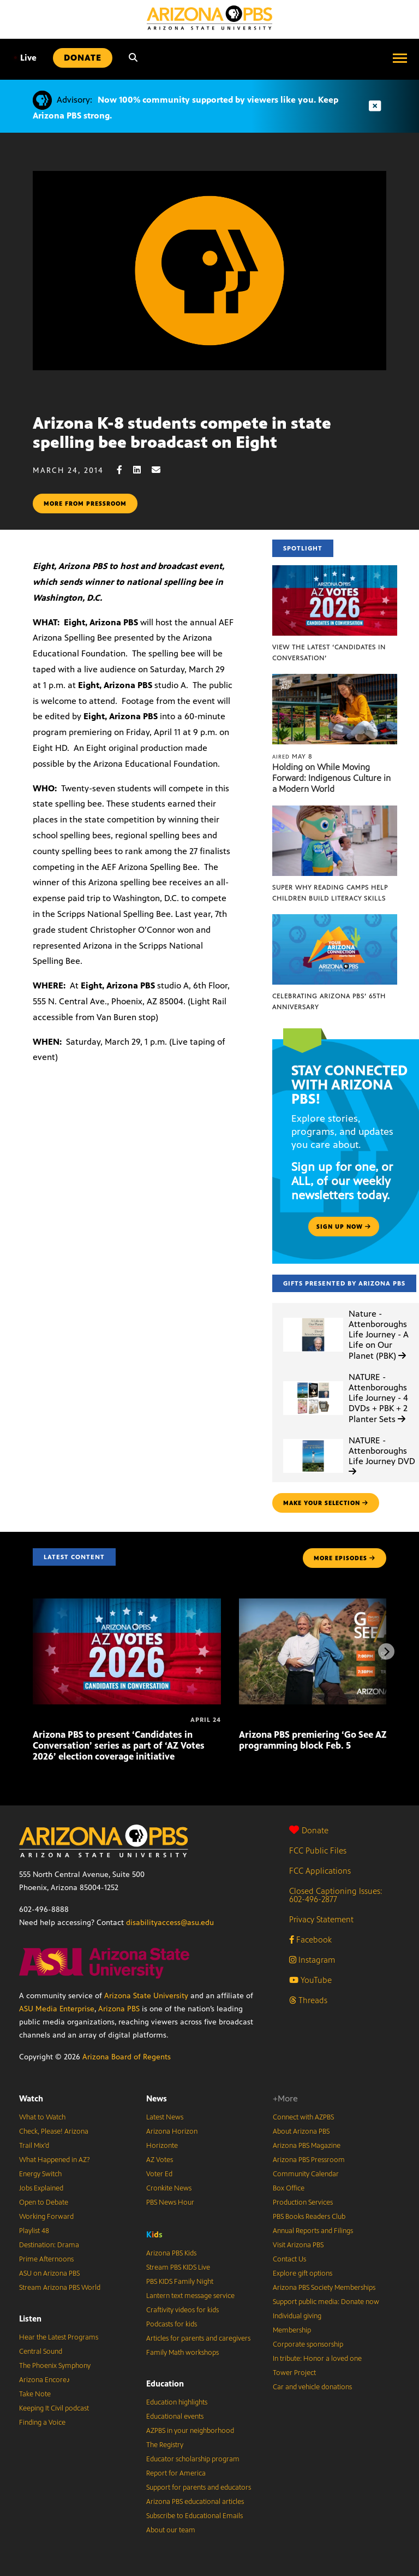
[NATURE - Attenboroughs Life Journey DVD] (313, 1439)
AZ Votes (159, 2159)
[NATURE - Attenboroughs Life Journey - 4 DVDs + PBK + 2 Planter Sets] (313, 1381)
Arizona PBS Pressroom (309, 2159)
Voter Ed (159, 2174)
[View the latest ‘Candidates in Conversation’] (334, 571)
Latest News (164, 2117)
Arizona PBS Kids (171, 2253)
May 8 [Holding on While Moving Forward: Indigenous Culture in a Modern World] (292, 756)
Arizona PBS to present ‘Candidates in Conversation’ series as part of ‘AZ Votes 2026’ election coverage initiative (119, 1745)
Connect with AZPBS (303, 2117)
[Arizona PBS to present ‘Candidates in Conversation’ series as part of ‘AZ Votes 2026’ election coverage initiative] (127, 1604)
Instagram (312, 1960)
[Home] (209, 17)
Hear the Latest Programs (58, 2337)
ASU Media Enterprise (56, 2009)
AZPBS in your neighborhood (190, 2430)
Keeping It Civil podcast (54, 2408)
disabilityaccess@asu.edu (170, 1922)
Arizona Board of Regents (126, 2057)
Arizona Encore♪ (44, 2380)
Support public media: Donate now (326, 2301)
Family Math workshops (182, 2352)
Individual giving (297, 2316)
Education (165, 2383)
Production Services (303, 2202)
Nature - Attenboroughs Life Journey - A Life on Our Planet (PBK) (379, 1334)
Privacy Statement (321, 1919)
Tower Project (294, 2372)
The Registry (164, 2445)
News (156, 2098)
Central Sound (40, 2351)
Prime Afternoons (46, 2259)
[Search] (133, 58)
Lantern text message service (190, 2295)
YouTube (310, 1980)
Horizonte (162, 2145)
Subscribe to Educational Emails (194, 2516)
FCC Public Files (317, 1850)
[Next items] (386, 1651)
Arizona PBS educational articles (195, 2501)
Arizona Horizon (171, 2131)
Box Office (288, 2188)
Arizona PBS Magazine (306, 2145)
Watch (31, 2098)
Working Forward (46, 2216)
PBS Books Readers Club (309, 2216)
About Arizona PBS (301, 2131)
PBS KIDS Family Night (179, 2281)
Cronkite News (168, 2188)
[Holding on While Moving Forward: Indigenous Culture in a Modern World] (334, 679)
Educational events (174, 2416)
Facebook (310, 1939)
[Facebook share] (125, 470)
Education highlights (176, 2402)
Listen (30, 2318)
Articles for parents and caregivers (198, 2338)
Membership (292, 2330)
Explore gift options (302, 2273)
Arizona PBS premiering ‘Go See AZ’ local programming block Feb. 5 (325, 1740)
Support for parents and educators (198, 2487)
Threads (308, 2000)
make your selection (325, 1503)
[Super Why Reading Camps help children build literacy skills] (334, 811)
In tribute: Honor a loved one (317, 2358)
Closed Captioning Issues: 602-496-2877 (335, 1895)
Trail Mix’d (34, 2145)
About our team (170, 2530)
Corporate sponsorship (308, 2344)
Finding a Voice (42, 2422)
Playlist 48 (34, 2230)
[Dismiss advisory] (375, 106)
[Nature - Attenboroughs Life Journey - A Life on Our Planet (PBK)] (313, 1318)
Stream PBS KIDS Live (178, 2267)
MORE (344, 1558)
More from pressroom (85, 503)
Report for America (176, 2473)
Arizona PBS (119, 2009)
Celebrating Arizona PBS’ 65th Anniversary (329, 1001)
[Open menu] (400, 58)
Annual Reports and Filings (313, 2230)
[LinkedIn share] (142, 470)
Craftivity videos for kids (182, 2310)
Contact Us (289, 2259)
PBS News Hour (170, 2202)
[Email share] (161, 470)
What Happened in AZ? (54, 2159)
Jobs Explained (41, 2188)
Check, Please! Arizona (53, 2131)
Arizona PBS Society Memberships (324, 2287)
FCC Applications (320, 1871)
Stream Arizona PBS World (59, 2287)
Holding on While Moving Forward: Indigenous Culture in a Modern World (331, 778)
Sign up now (343, 1226)
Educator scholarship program (193, 2459)
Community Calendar (306, 2174)
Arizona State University (146, 1995)
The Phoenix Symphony (55, 2365)
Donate (308, 1830)
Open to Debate (43, 2202)
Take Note (35, 2394)
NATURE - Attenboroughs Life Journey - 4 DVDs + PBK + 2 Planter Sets (378, 1398)
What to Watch (42, 2117)
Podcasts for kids (171, 2324)
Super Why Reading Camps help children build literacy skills (330, 893)
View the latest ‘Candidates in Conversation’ (329, 652)
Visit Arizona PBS (298, 2245)
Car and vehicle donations (312, 2387)
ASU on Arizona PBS (49, 2273)
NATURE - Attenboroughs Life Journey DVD (382, 1455)
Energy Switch (40, 2174)
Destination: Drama (49, 2245)
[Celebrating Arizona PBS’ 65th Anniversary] (334, 920)
